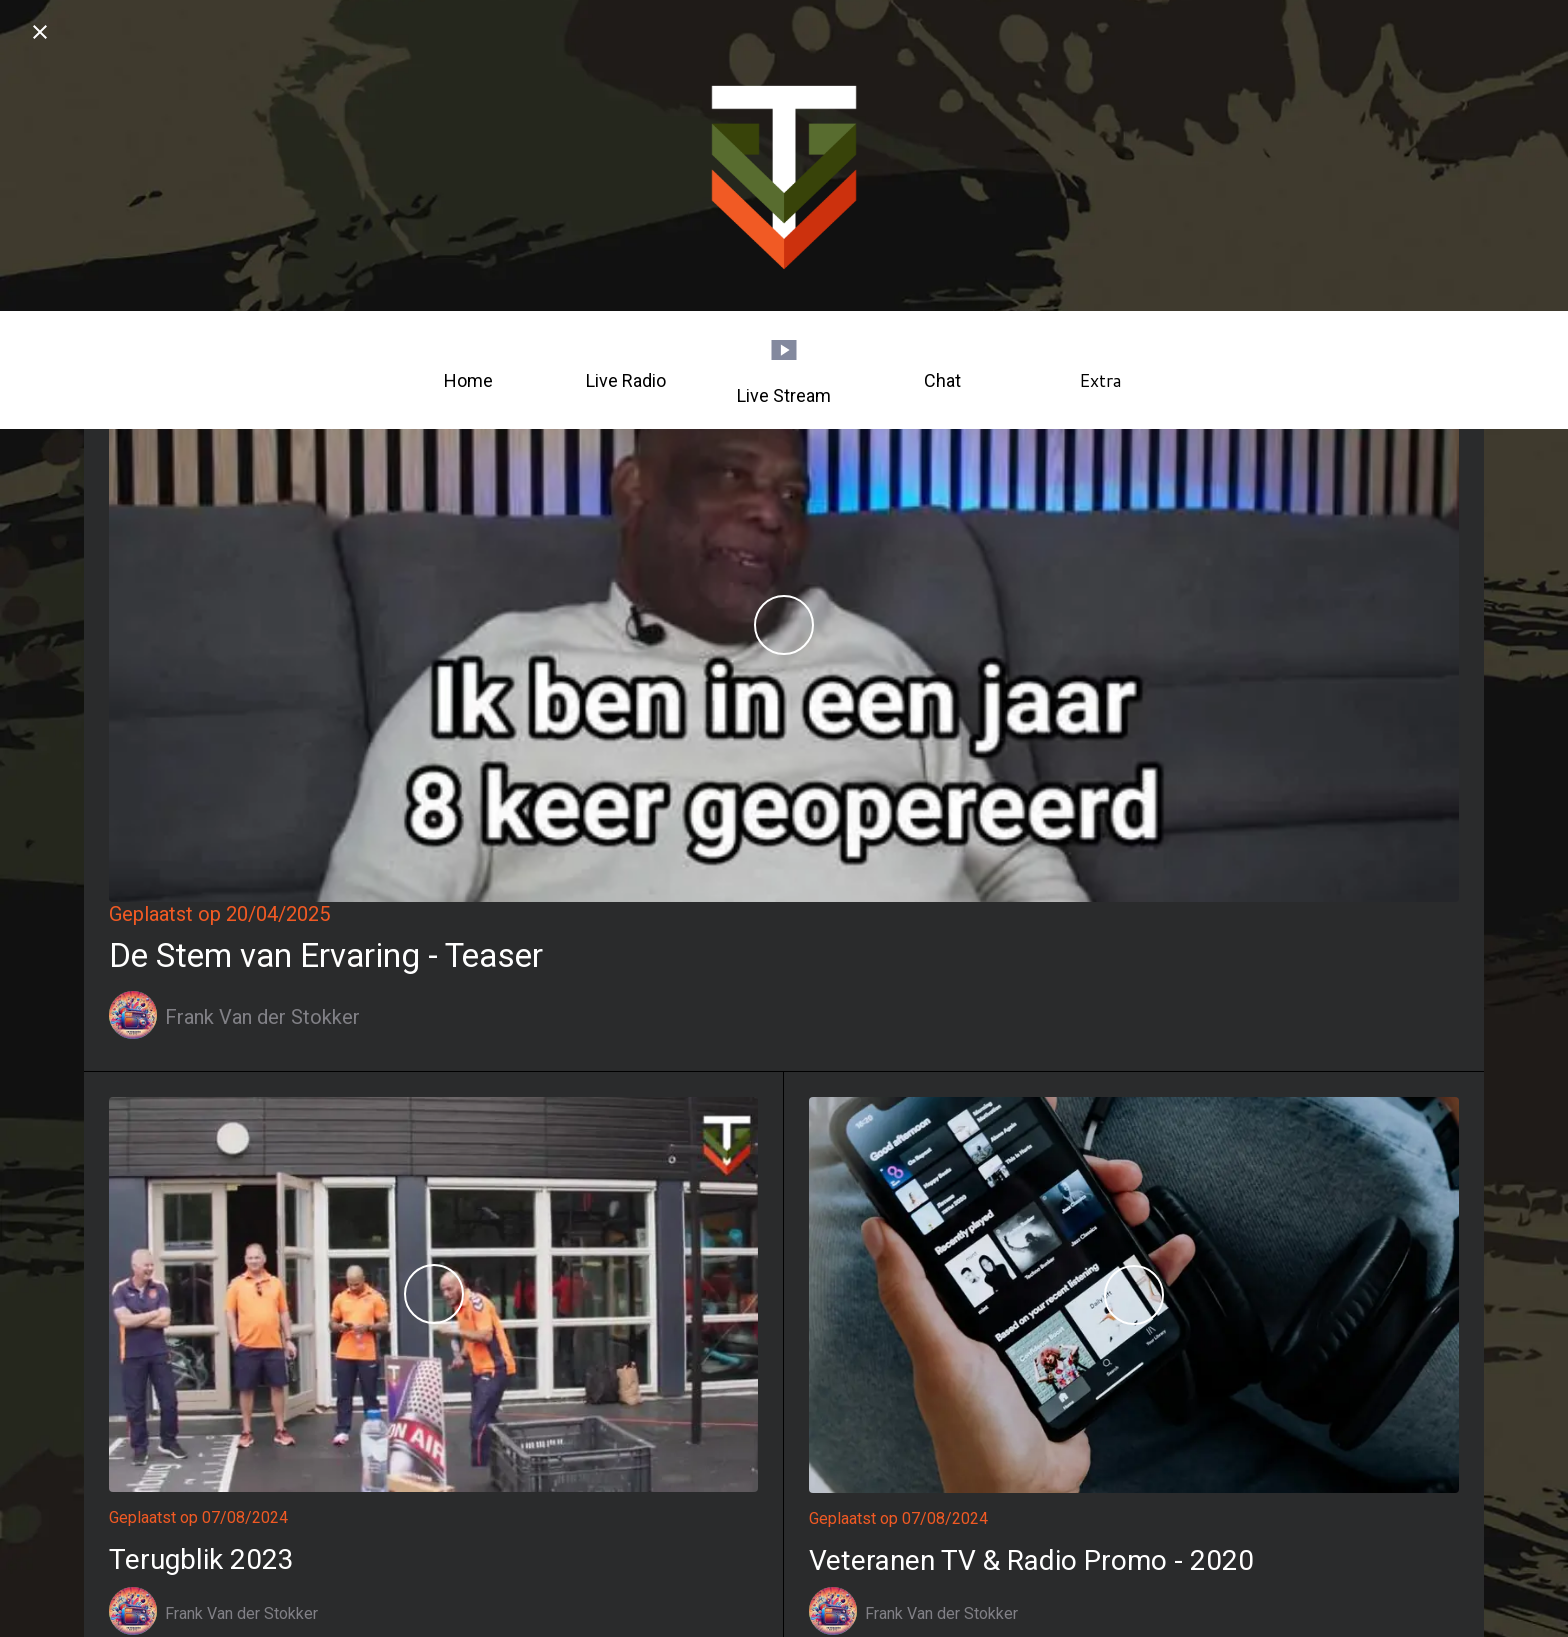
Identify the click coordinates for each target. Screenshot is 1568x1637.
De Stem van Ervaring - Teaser (326, 955)
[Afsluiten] (40, 32)
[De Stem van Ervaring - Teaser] (784, 625)
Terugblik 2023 (201, 1559)
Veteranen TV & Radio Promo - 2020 (1031, 1560)
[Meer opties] (1100, 370)
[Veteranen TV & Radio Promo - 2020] (1134, 1295)
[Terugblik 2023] (433, 1295)
